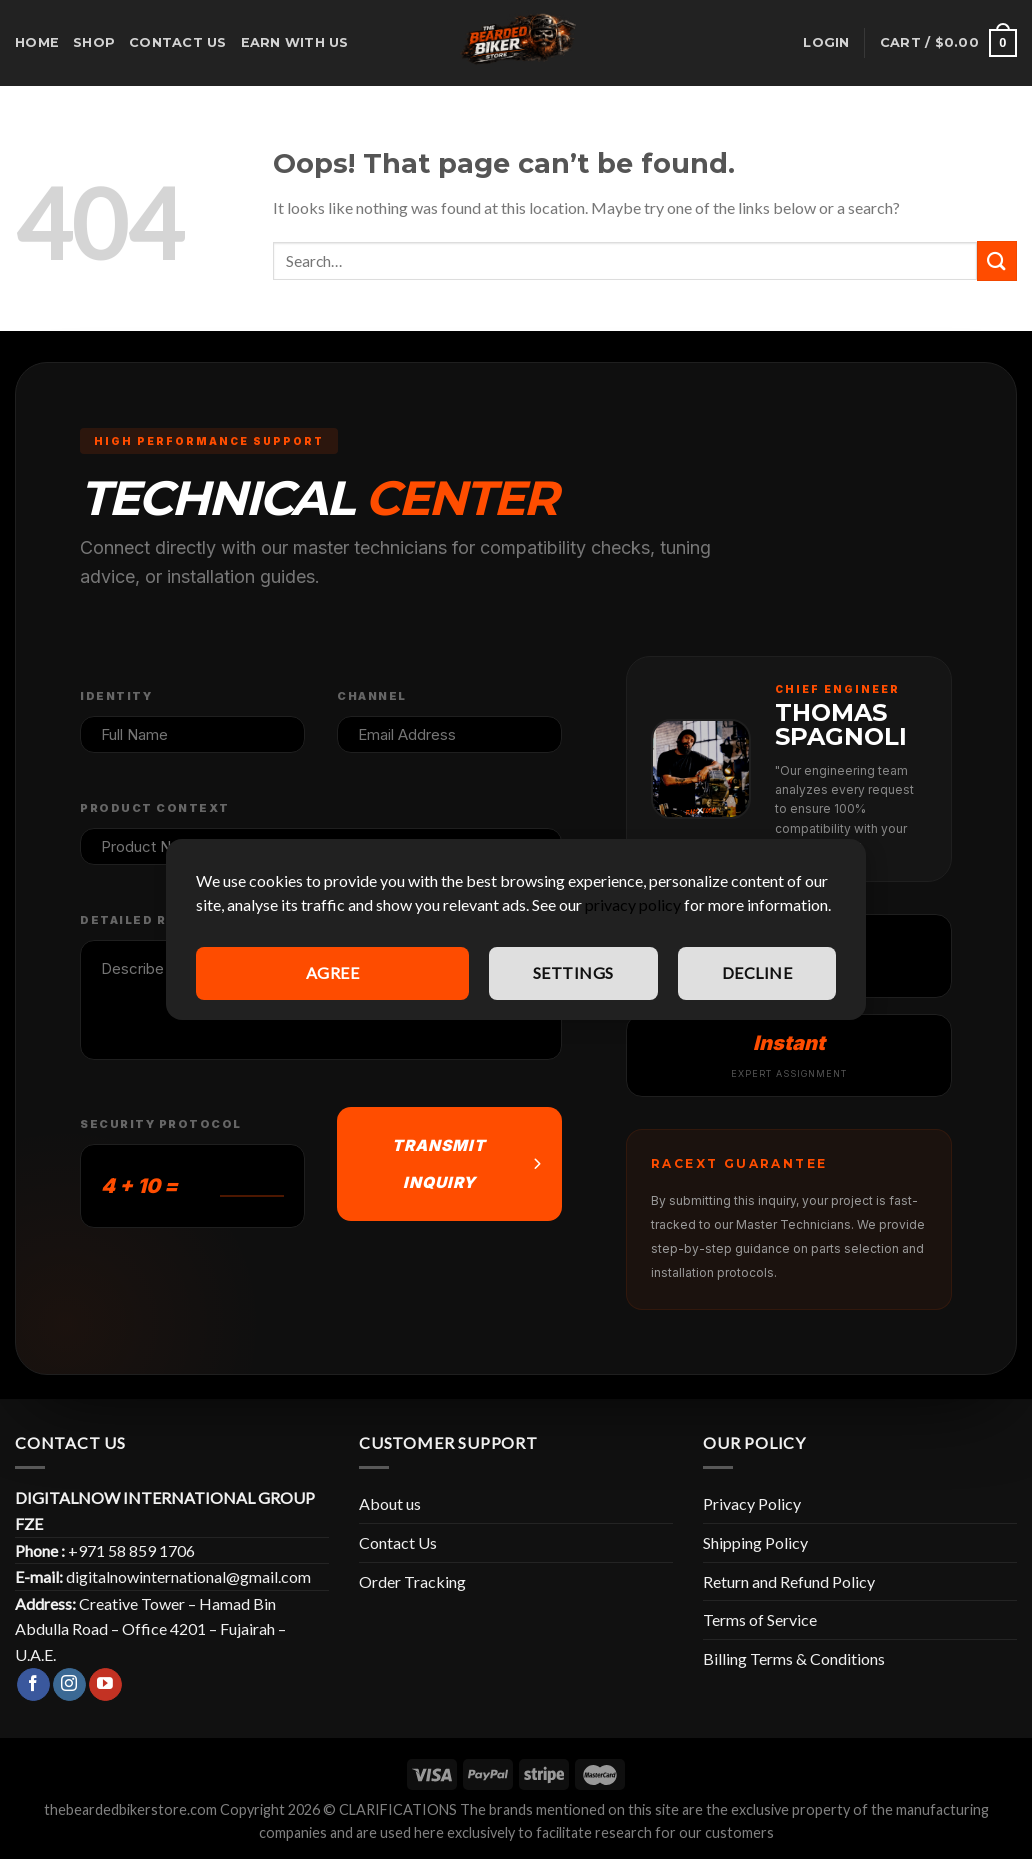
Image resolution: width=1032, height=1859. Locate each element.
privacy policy (633, 904)
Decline (757, 972)
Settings (573, 972)
